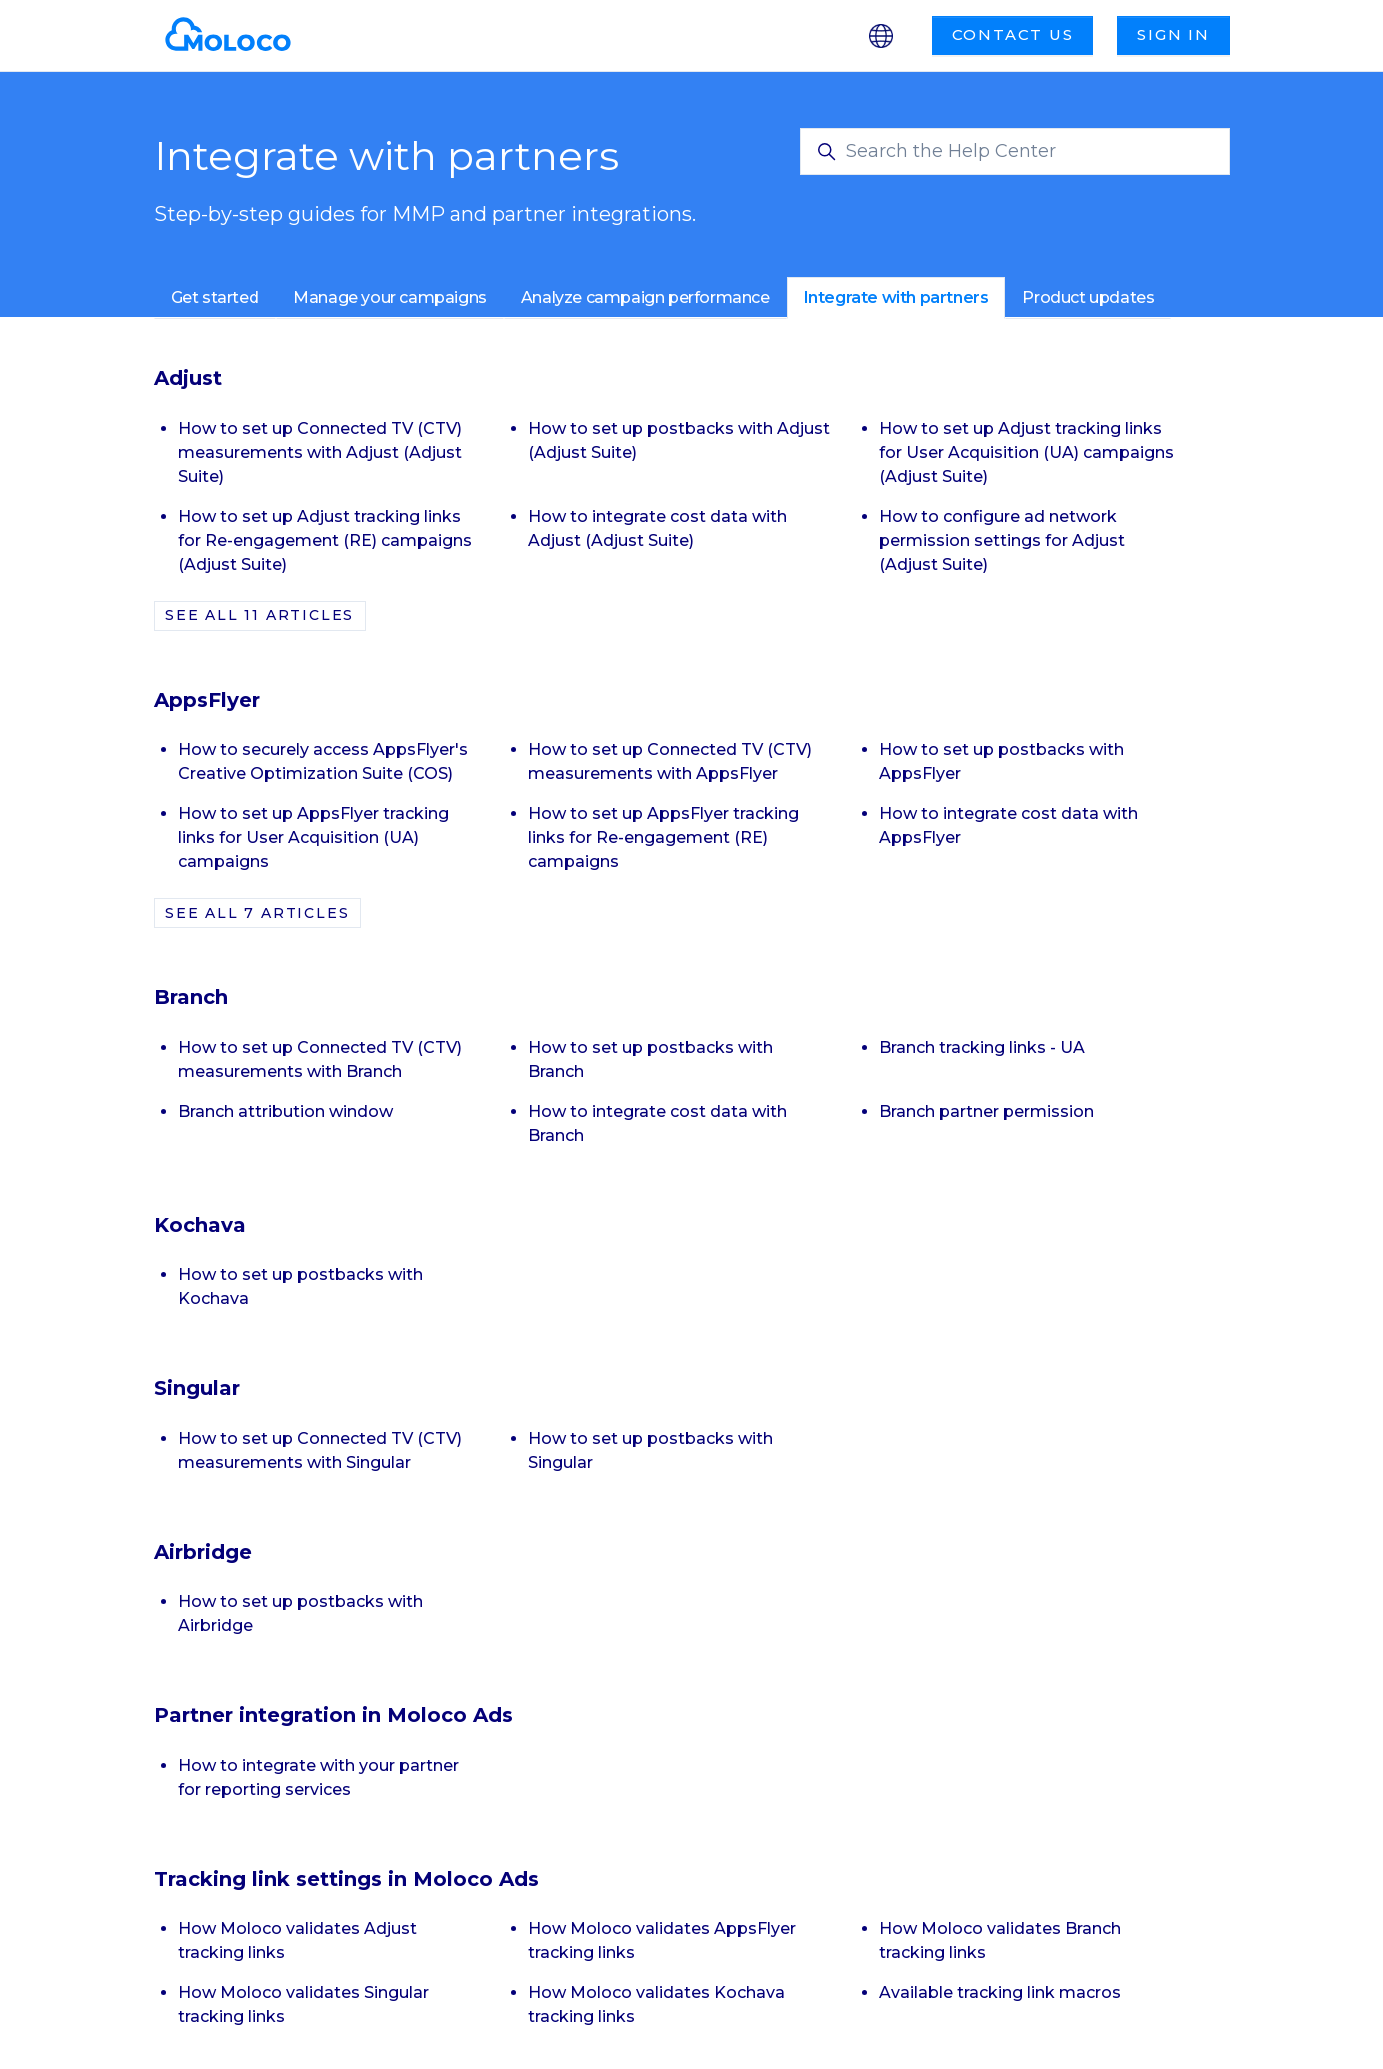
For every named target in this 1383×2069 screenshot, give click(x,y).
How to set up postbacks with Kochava (300, 1286)
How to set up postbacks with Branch (650, 1059)
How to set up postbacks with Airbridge (300, 1613)
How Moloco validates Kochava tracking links (656, 2004)
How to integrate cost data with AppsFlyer (1008, 825)
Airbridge (203, 1552)
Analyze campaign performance (645, 297)
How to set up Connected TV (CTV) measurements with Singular (320, 1450)
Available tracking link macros (1000, 1992)
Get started (215, 297)
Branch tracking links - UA (982, 1047)
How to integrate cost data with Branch (657, 1123)
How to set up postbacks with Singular (650, 1450)
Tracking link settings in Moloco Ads (346, 1879)
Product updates (1088, 297)
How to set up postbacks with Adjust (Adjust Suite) (679, 440)
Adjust (188, 378)
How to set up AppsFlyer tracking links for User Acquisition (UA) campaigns (313, 837)
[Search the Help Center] (1015, 151)
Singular (197, 1388)
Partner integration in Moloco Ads (333, 1715)
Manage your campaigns (390, 297)
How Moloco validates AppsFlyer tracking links (662, 1940)
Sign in (1173, 34)
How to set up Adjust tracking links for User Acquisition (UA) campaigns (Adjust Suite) (1026, 452)
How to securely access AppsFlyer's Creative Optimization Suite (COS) (323, 761)
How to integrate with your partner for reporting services (318, 1777)
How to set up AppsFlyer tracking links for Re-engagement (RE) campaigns (663, 837)
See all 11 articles (259, 615)
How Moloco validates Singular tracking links (303, 2004)
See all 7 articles (257, 913)
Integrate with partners (896, 297)
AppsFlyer (207, 700)
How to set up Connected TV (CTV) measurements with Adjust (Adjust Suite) (320, 452)
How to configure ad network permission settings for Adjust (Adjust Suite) (1002, 540)
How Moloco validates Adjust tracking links (297, 1940)
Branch (191, 997)
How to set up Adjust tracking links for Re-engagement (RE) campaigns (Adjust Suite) (325, 540)
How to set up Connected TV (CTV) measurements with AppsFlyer (670, 761)
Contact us (1013, 34)
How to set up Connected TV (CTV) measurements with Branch (320, 1059)
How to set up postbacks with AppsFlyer (1001, 761)
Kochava (200, 1225)
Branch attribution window (285, 1111)
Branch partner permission (986, 1111)
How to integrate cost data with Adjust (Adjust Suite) (657, 528)
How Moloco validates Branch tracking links (1000, 1940)
